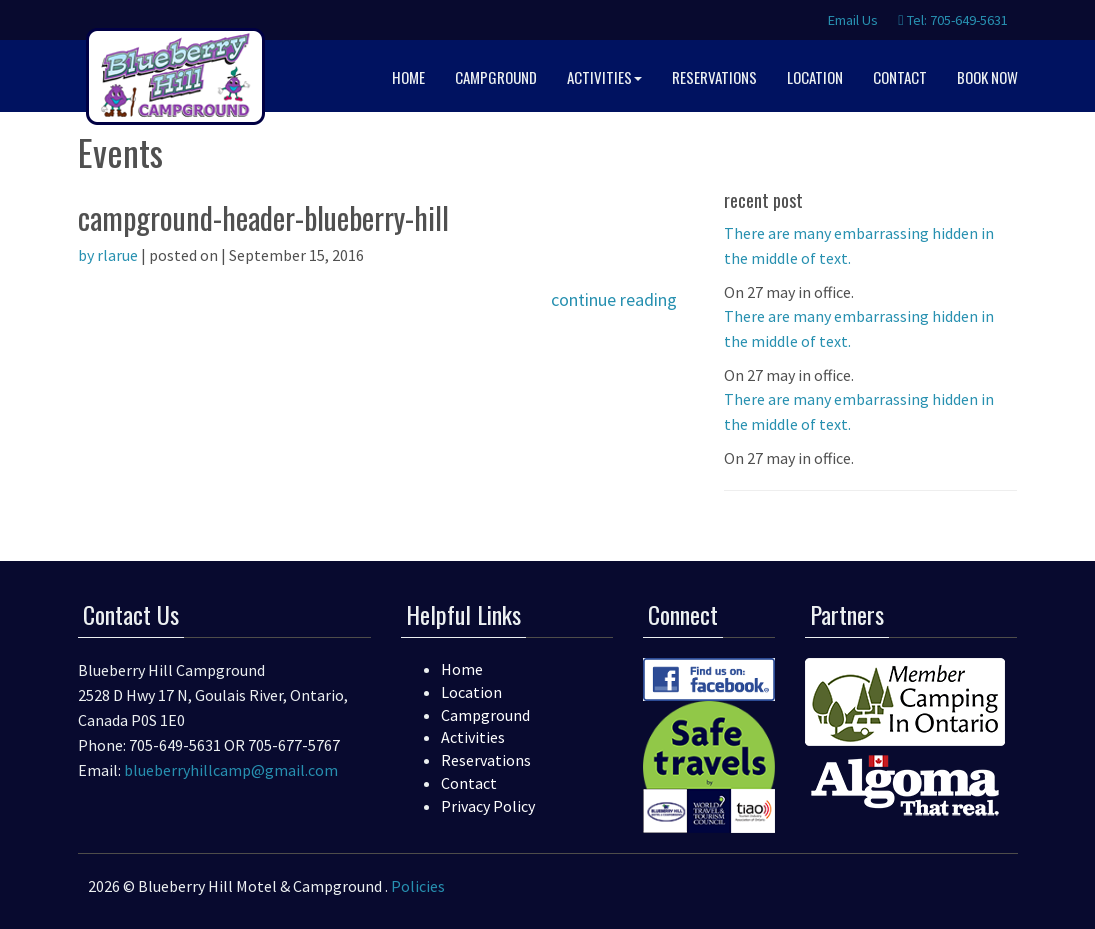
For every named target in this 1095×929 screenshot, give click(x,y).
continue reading (614, 299)
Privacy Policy (488, 806)
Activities (473, 737)
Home (462, 669)
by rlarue (108, 255)
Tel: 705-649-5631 (952, 20)
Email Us (851, 20)
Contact (469, 783)
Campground (485, 715)
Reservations (486, 760)
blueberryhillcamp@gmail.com (231, 770)
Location (471, 692)
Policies (418, 886)
